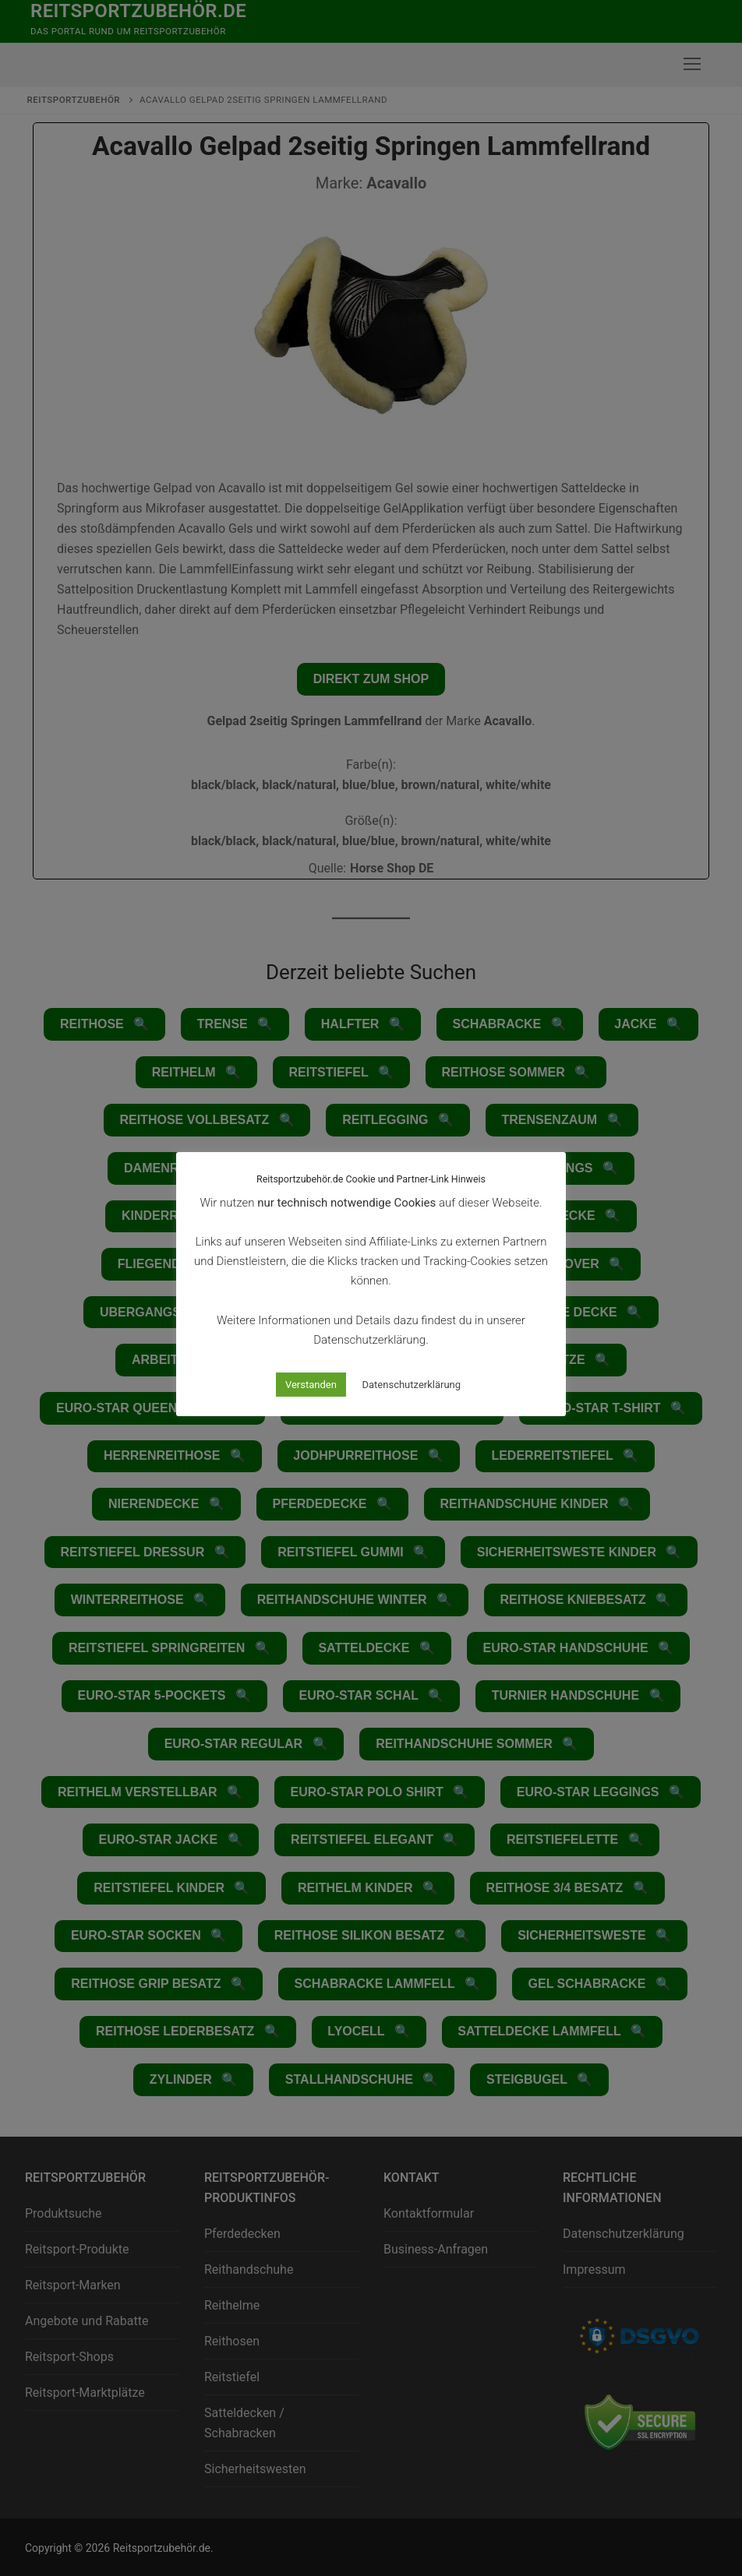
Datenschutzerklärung (411, 1384)
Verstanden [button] (311, 1384)
